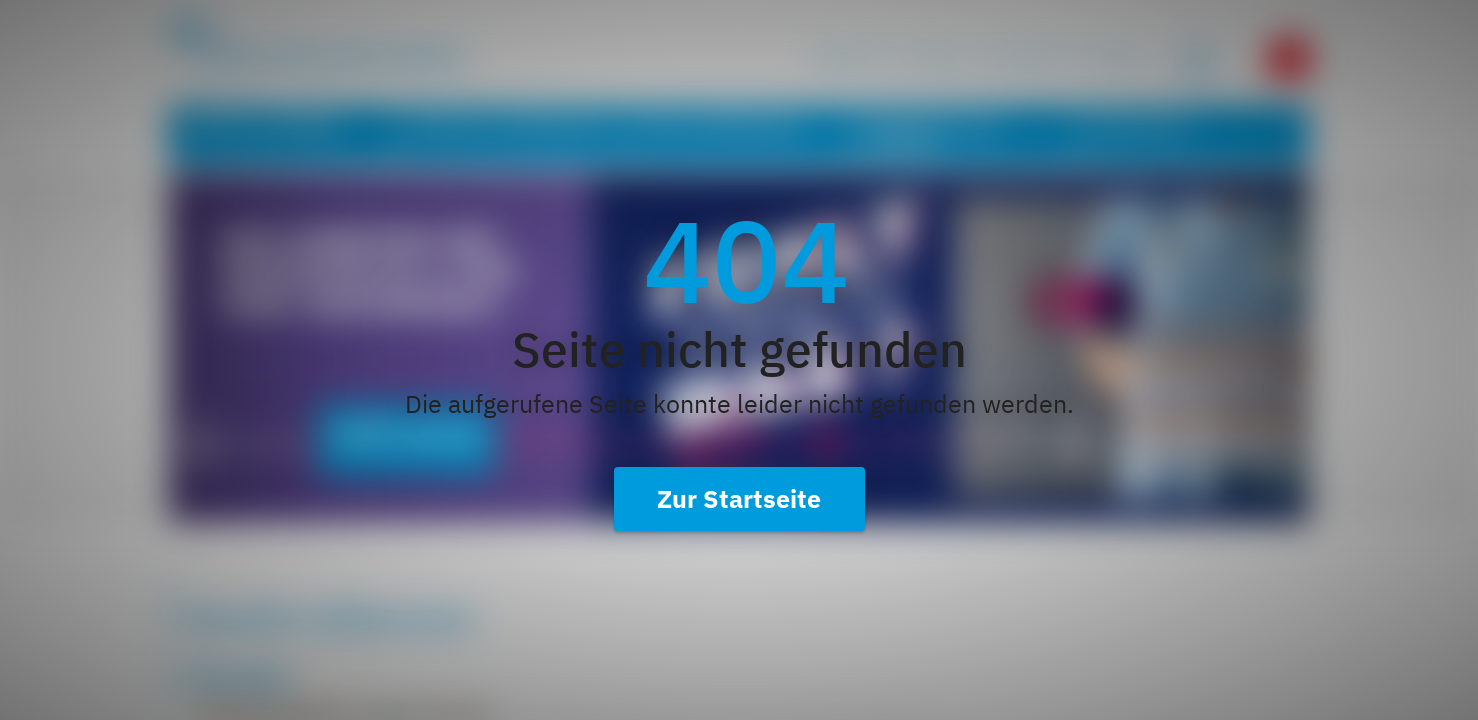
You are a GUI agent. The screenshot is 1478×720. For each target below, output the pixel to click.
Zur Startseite (739, 498)
